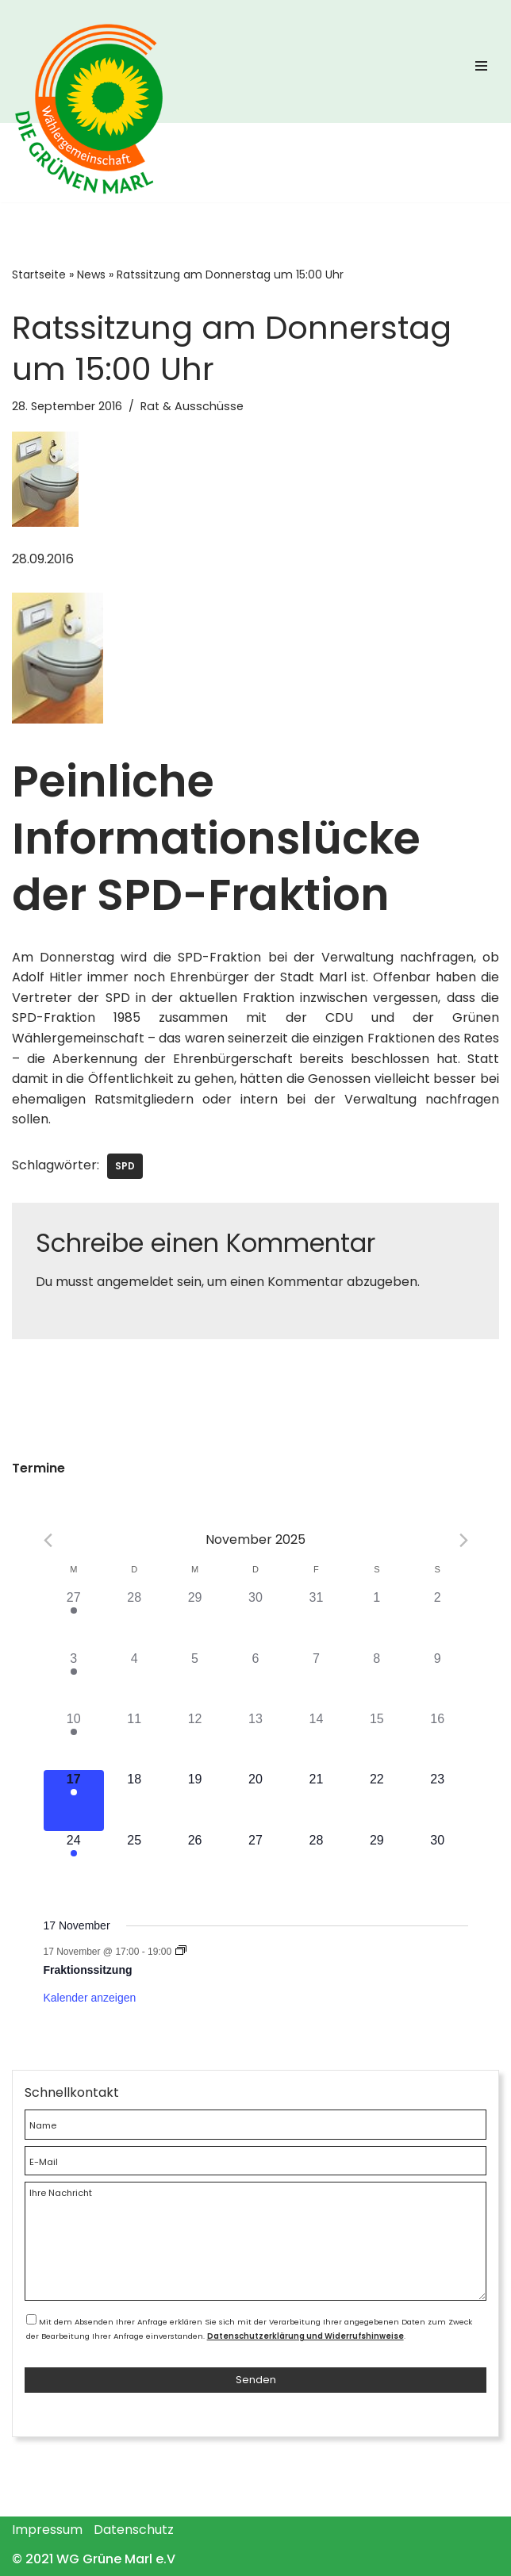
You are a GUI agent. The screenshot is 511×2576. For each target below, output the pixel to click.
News (91, 274)
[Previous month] (48, 1540)
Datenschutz (134, 2529)
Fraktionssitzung (88, 1970)
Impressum (47, 2529)
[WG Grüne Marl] (95, 151)
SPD (125, 1166)
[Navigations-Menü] (481, 70)
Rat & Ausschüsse (192, 406)
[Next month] (463, 1540)
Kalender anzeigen (90, 1997)
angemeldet (135, 1282)
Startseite (39, 274)
